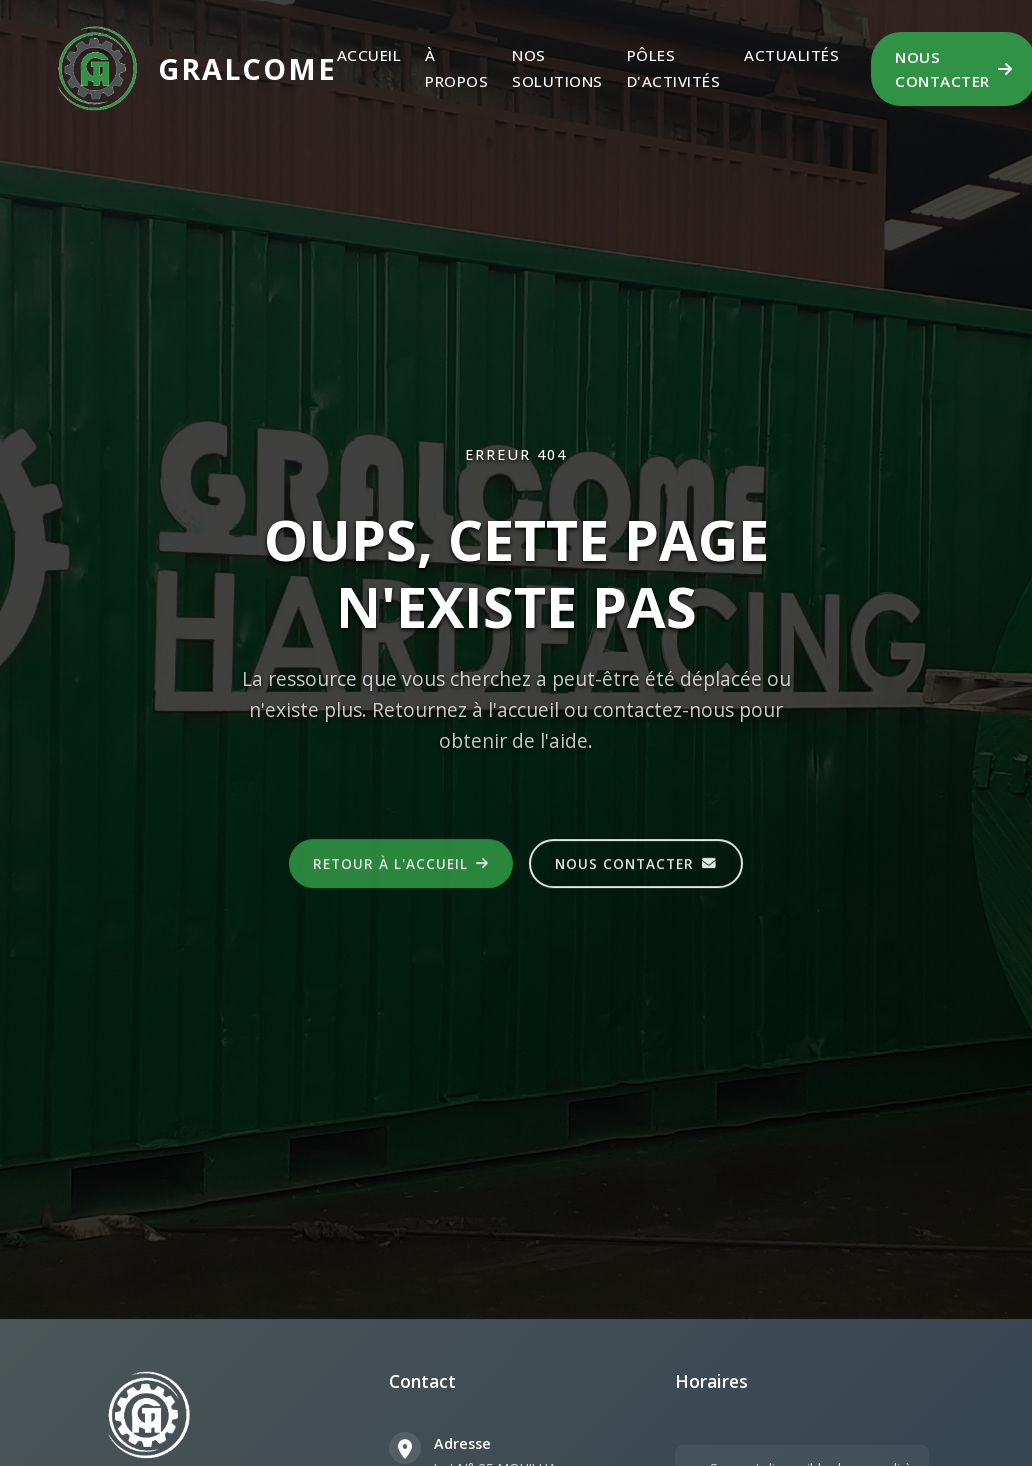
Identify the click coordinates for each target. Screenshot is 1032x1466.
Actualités (791, 55)
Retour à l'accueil (401, 865)
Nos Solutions (557, 68)
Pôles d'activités (674, 68)
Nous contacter (636, 865)
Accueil (369, 55)
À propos (456, 68)
